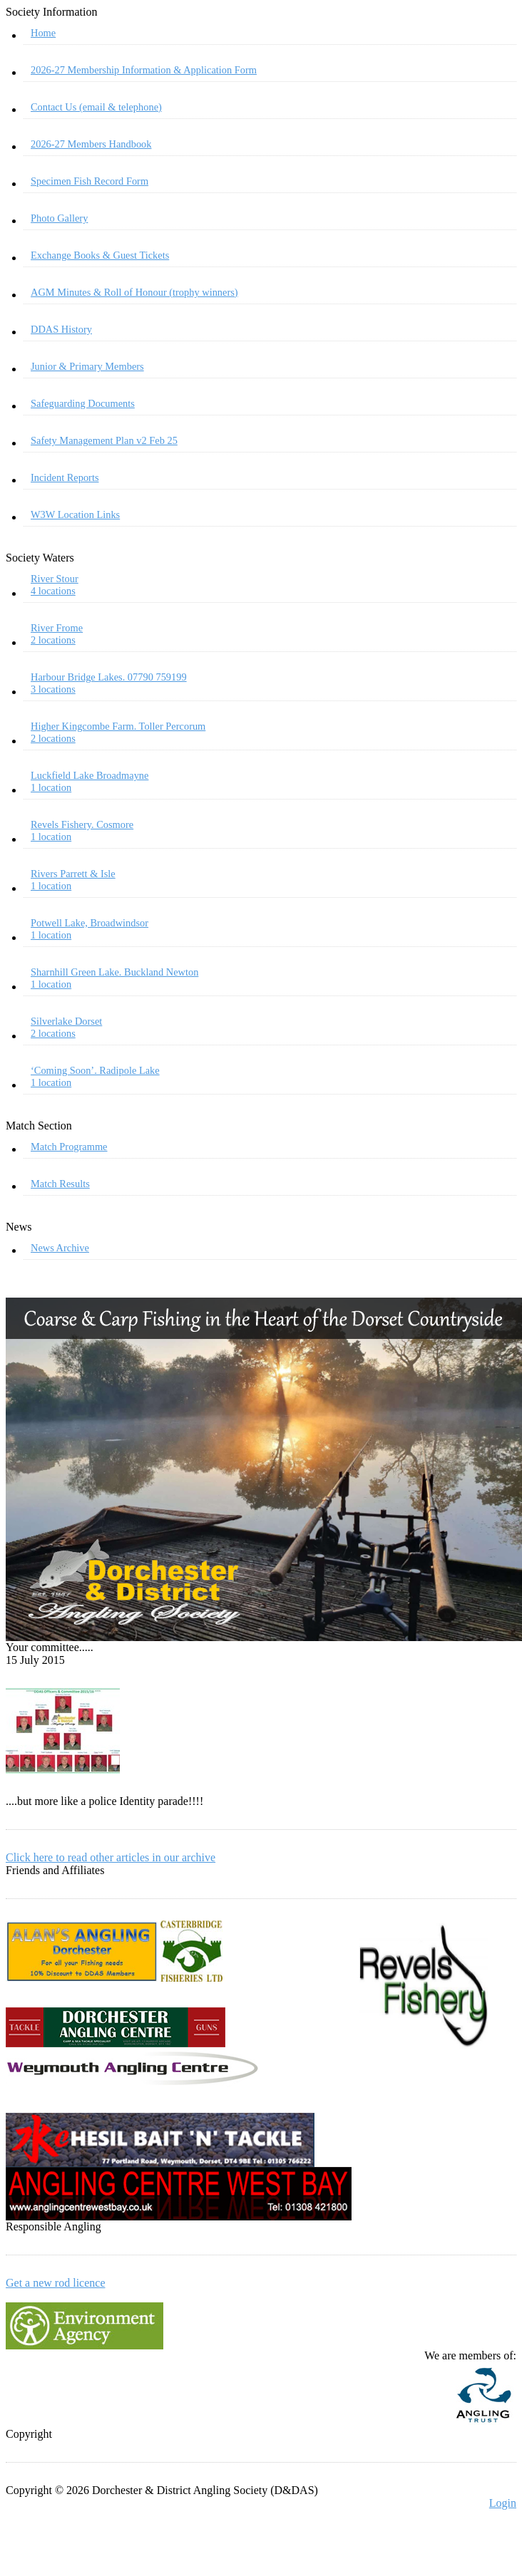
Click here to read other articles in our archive (110, 1857)
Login (502, 2503)
